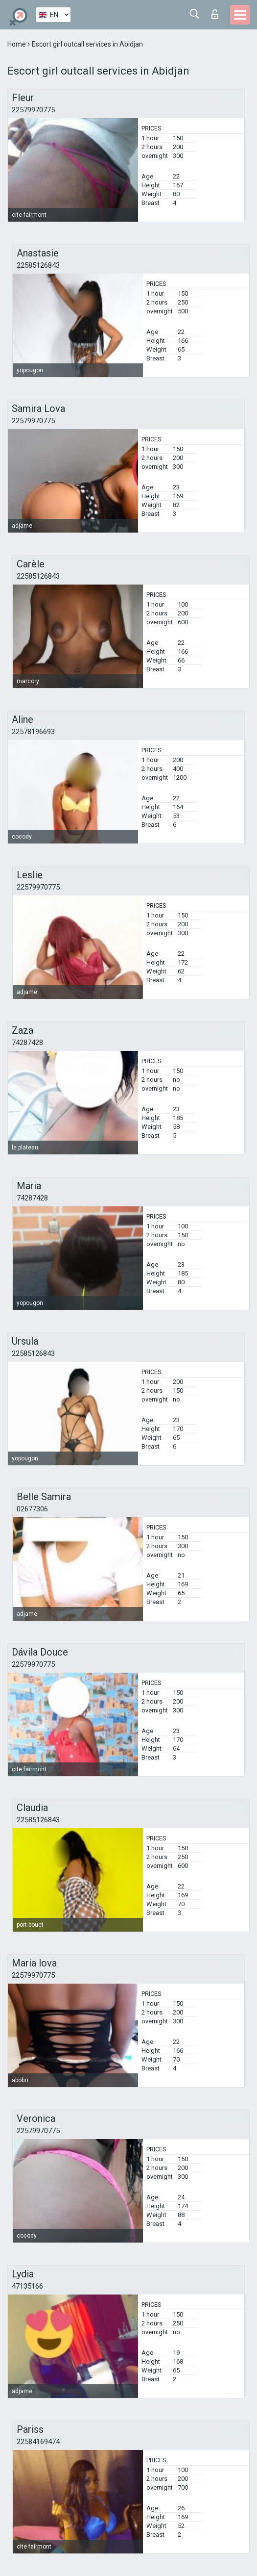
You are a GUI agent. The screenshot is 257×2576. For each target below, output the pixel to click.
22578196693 (33, 731)
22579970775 (33, 109)
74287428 (27, 1042)
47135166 (27, 2286)
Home (17, 44)
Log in (214, 14)
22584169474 (38, 2441)
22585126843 (38, 265)
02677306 (32, 1509)
